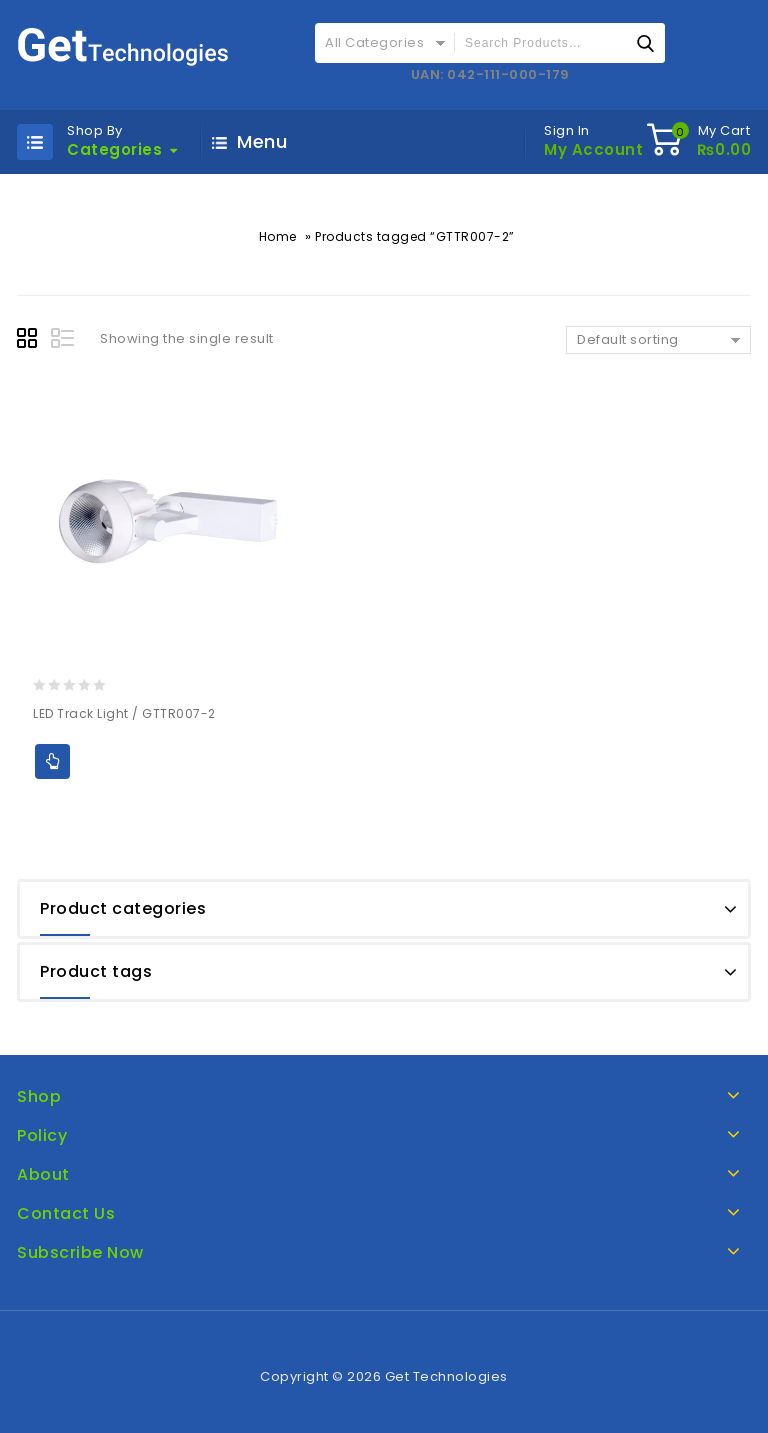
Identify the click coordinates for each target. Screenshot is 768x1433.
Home (278, 236)
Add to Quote (52, 761)
